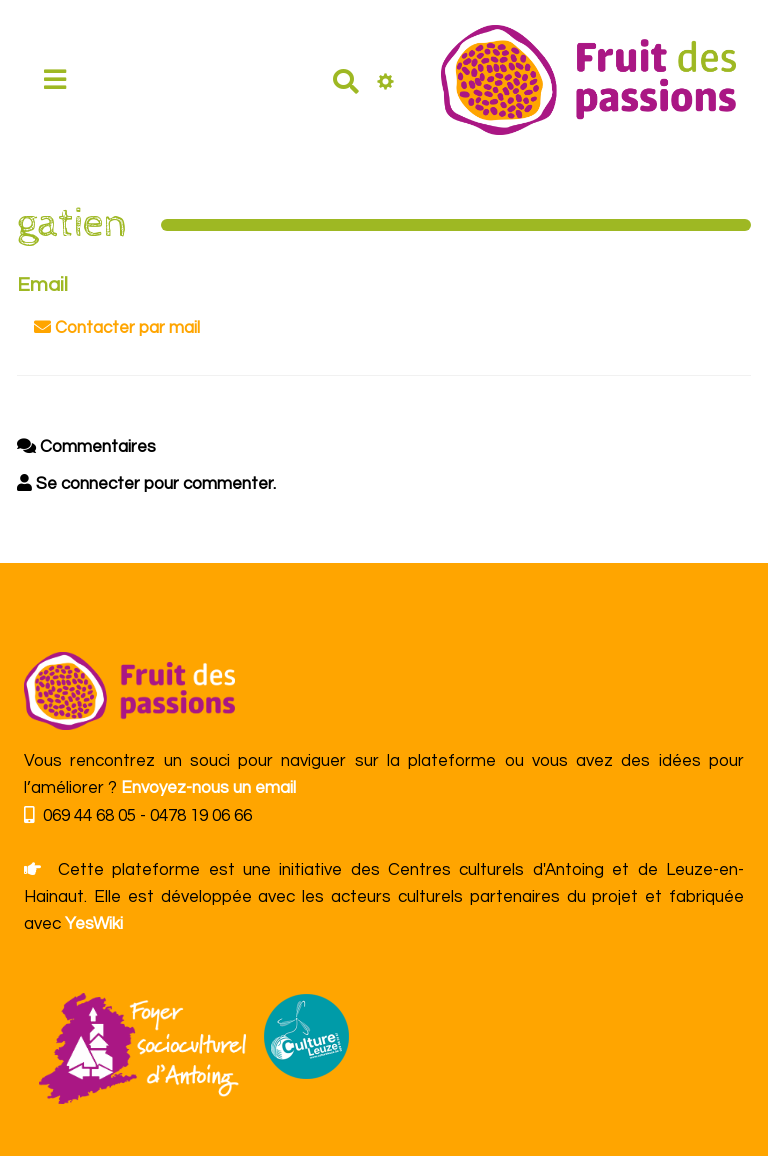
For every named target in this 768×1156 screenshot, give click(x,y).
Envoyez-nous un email (208, 788)
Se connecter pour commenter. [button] (146, 484)
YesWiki (94, 924)
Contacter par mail (117, 327)
